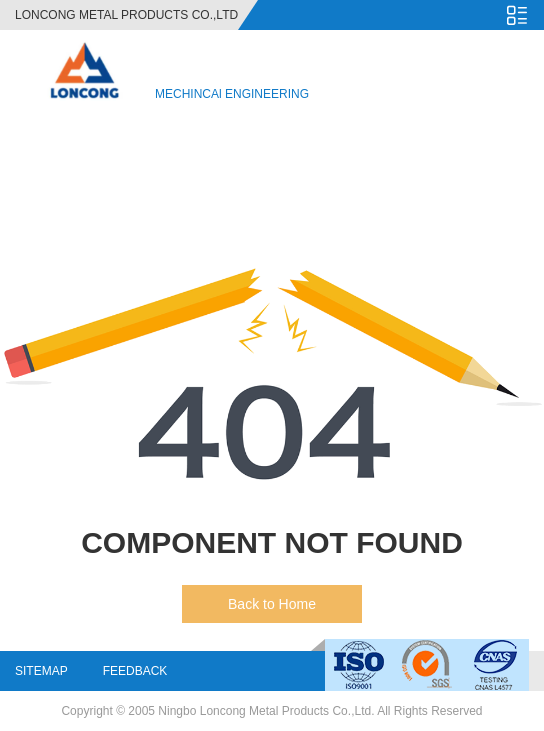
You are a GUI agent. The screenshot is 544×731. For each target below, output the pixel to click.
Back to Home (272, 604)
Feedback (135, 671)
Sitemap (41, 671)
